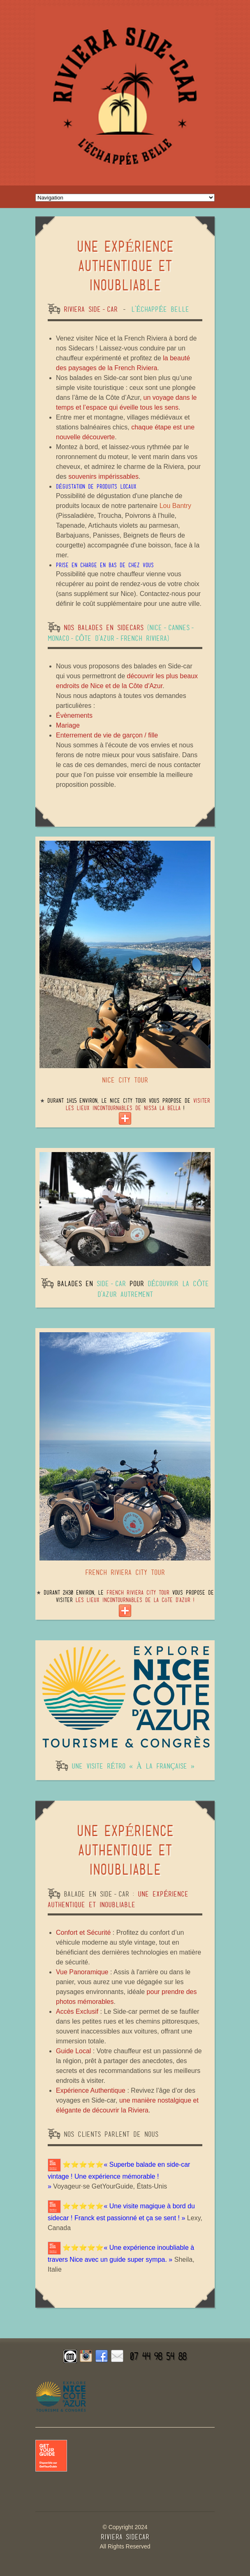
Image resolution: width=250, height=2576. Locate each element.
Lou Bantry (175, 505)
